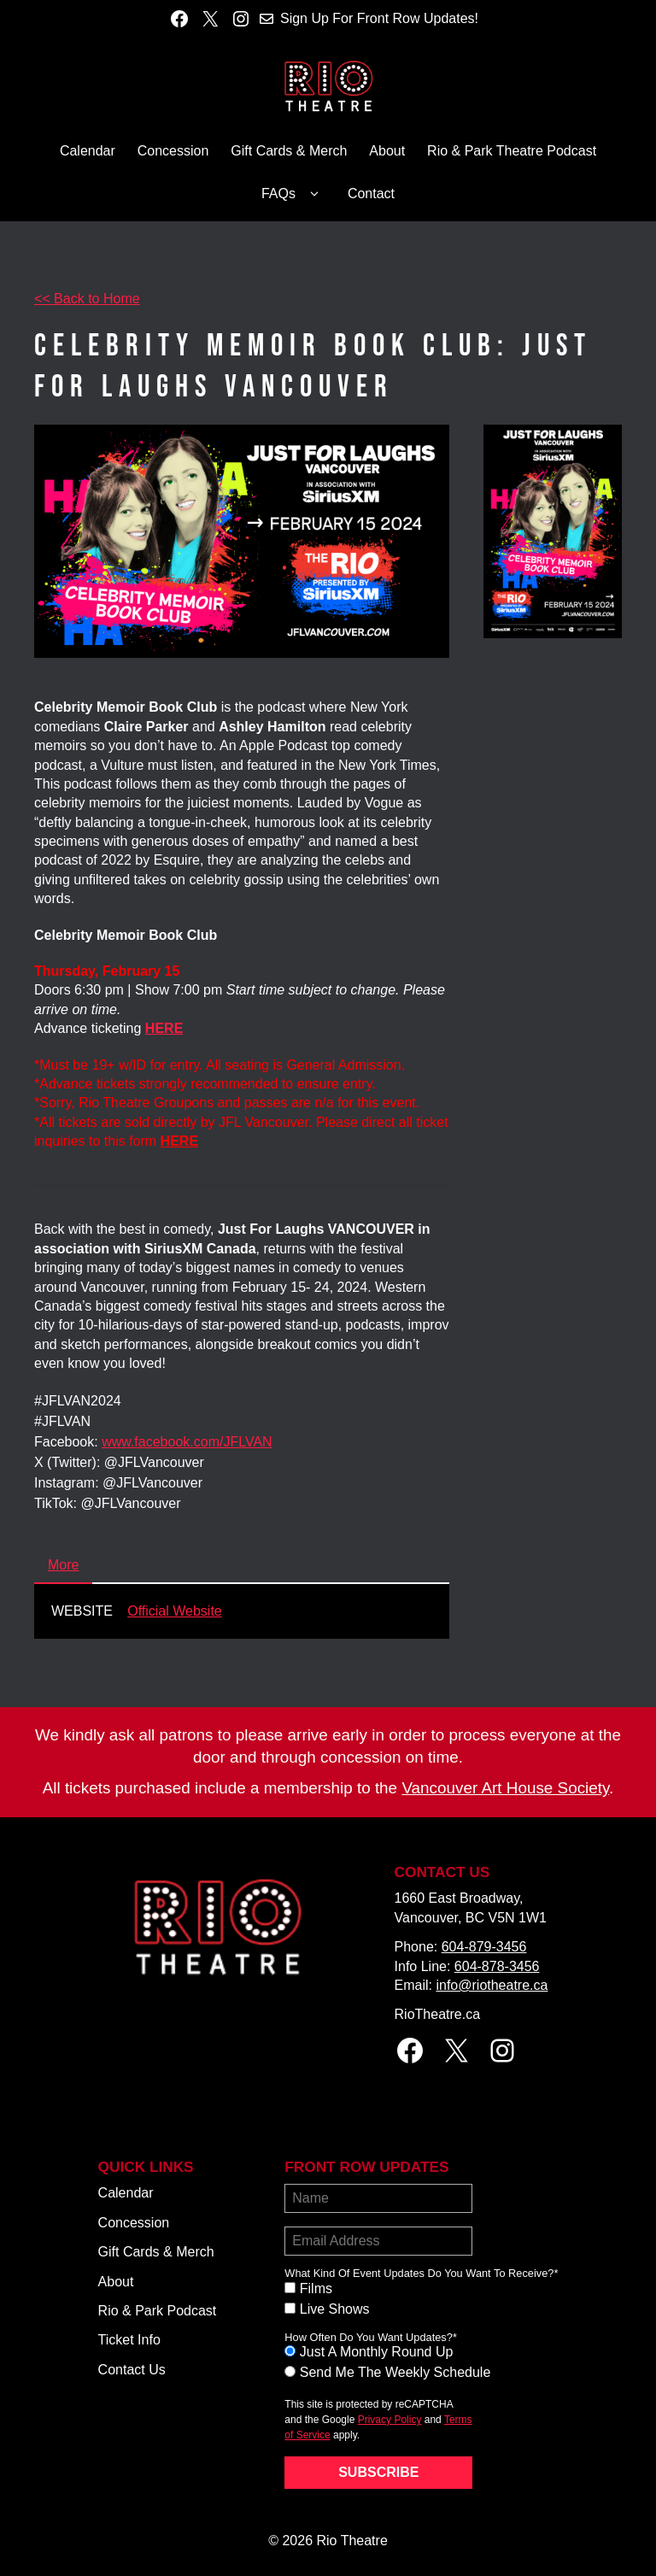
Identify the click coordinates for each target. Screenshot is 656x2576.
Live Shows (335, 2309)
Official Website (174, 1611)
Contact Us (132, 2369)
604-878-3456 (497, 1966)
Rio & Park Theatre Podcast (511, 151)
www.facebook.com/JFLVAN (187, 1442)
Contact (371, 193)
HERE (179, 1141)
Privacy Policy (390, 2420)
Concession (173, 151)
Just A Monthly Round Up (377, 2351)
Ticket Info (129, 2339)
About (387, 151)
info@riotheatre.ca (492, 1985)
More (63, 1565)
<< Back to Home (87, 298)
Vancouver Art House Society (505, 1788)
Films (316, 2288)
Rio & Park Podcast (157, 2310)
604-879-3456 (484, 1946)
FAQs (293, 194)
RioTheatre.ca (438, 2014)
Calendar (87, 151)
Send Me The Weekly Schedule (395, 2372)
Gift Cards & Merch (289, 151)
